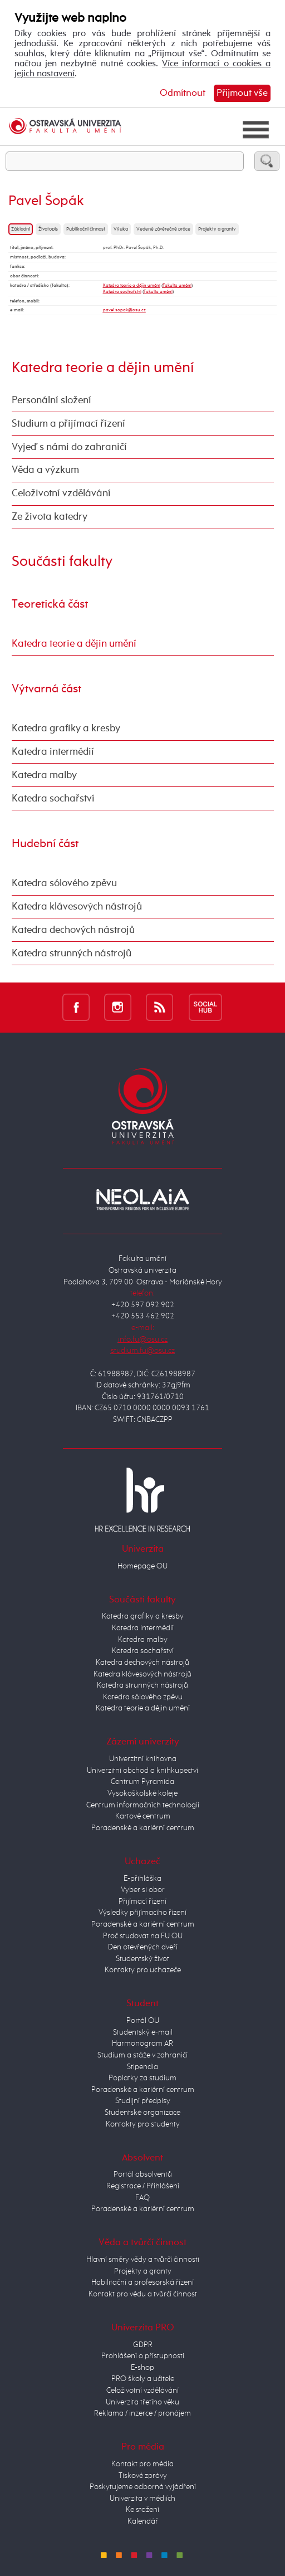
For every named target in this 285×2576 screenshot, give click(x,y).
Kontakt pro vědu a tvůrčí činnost (143, 2294)
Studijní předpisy (142, 2101)
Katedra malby (44, 775)
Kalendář (142, 2521)
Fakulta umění (177, 285)
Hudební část (45, 844)
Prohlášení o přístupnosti (142, 2356)
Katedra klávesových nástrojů (77, 907)
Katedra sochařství (122, 291)
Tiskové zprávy (143, 2476)
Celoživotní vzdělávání (61, 493)
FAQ (142, 2198)
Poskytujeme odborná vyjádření (143, 2487)
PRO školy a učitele (142, 2379)
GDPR (143, 2345)
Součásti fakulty (62, 562)
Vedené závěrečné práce (163, 229)
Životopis (48, 229)
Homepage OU (142, 1566)
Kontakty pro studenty (143, 2124)
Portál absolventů (143, 2174)
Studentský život (142, 1959)
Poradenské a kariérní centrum (142, 1828)
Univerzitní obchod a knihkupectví (142, 1771)
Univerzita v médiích (142, 2498)
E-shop (142, 2368)
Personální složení (51, 400)
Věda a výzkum (45, 470)
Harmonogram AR (142, 2043)
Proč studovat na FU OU (143, 1936)
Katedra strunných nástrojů (71, 954)
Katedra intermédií (53, 752)
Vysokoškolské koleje (142, 1793)
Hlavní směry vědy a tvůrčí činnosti (142, 2260)
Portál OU (142, 2021)
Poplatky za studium (142, 2078)
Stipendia (142, 2067)
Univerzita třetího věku (142, 2402)
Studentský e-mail (143, 2032)
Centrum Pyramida (142, 1782)
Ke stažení (142, 2510)
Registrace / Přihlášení (142, 2186)
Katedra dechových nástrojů (73, 930)
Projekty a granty (217, 229)
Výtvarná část (46, 689)
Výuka (121, 229)
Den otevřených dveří (143, 1947)
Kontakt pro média (142, 2464)
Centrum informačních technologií (142, 1805)
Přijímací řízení (142, 1901)
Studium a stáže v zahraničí (142, 2055)
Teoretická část (50, 604)
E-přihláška (142, 1879)
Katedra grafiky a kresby (66, 729)
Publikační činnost (85, 229)
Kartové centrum (142, 1816)
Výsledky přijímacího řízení (142, 1913)
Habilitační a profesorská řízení (142, 2282)
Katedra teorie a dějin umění (131, 285)
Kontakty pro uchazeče (143, 1970)
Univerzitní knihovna (142, 1759)
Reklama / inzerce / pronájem (142, 2413)
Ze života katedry (49, 517)
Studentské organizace (142, 2112)
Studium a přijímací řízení (68, 424)
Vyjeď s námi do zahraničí (69, 447)
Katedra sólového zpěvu (64, 883)
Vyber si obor (143, 1890)
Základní (20, 229)
